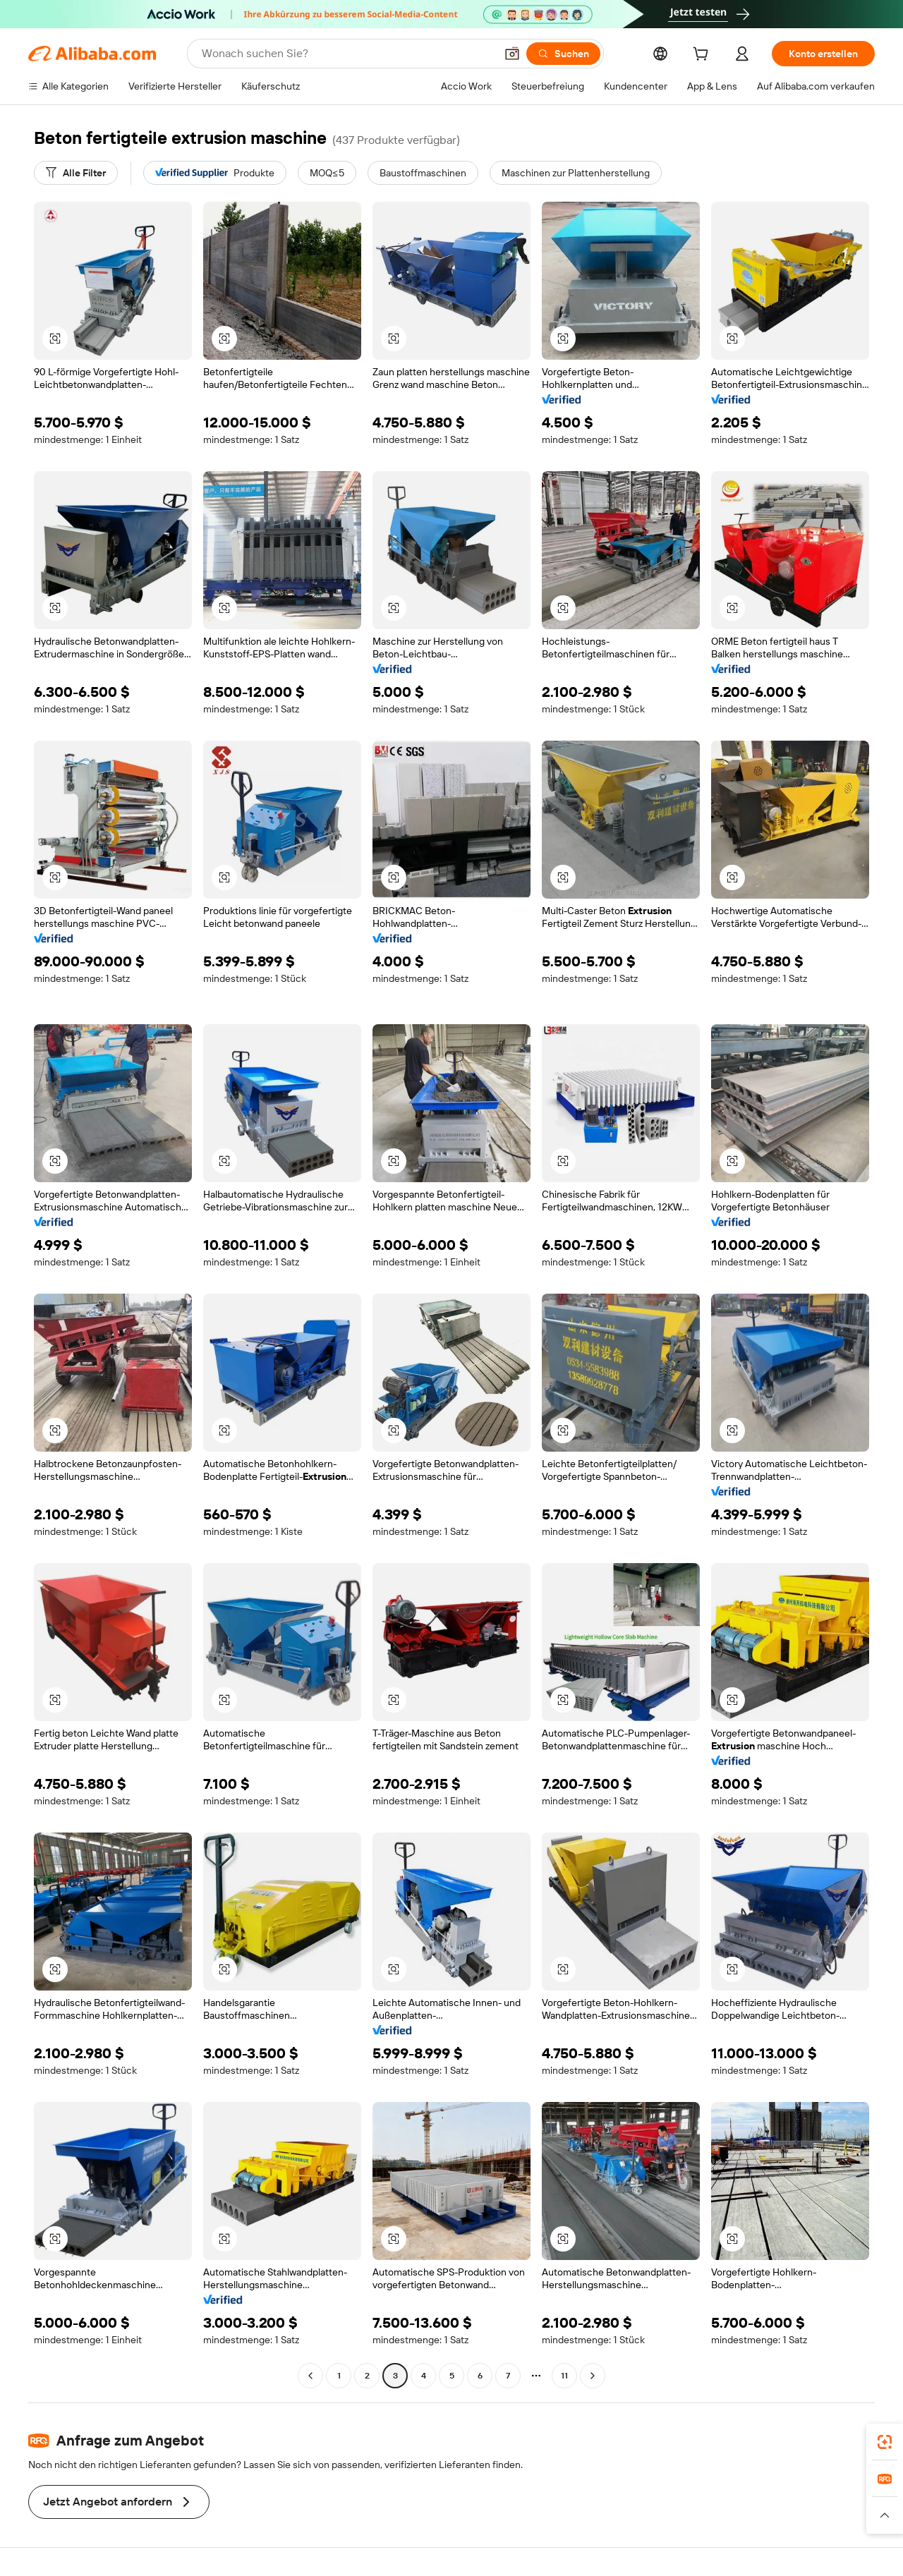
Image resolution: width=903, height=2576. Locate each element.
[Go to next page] (592, 2375)
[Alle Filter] (76, 173)
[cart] (703, 55)
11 (564, 2376)
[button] (512, 53)
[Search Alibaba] (347, 53)
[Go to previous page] (310, 2375)
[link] (884, 2442)
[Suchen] (563, 53)
